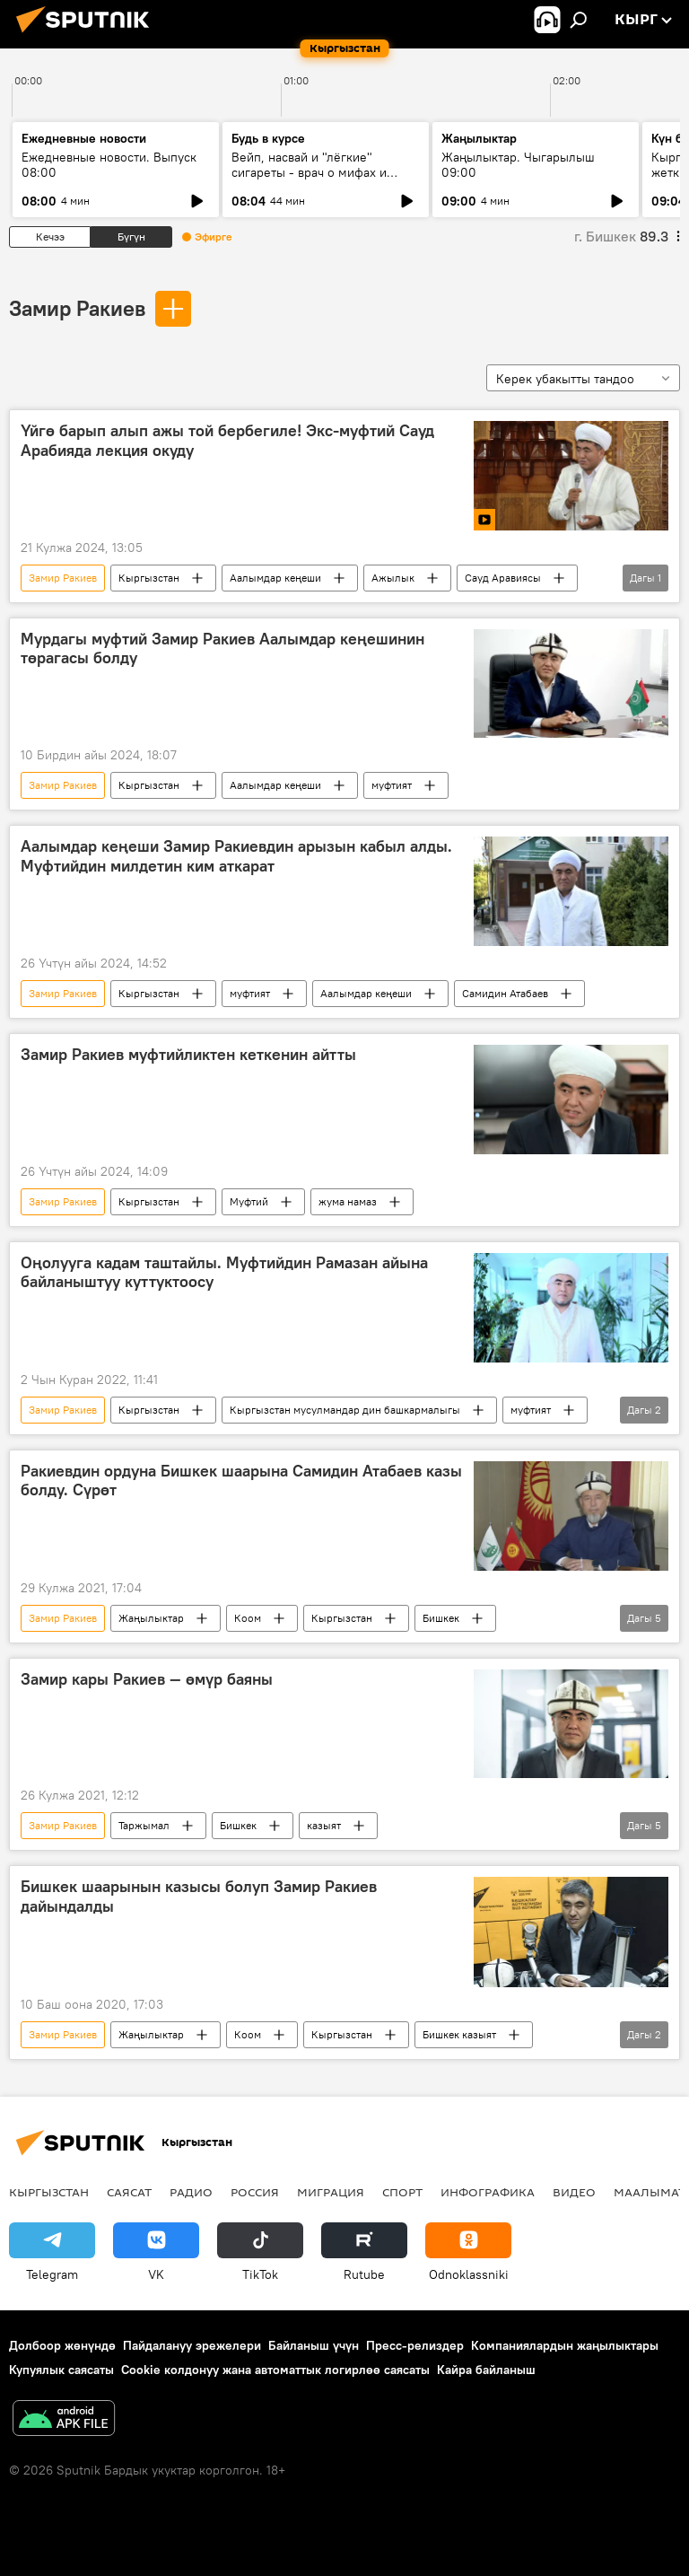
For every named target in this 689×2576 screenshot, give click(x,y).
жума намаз (347, 1201)
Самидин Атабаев (505, 993)
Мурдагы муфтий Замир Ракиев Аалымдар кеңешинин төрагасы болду (222, 649)
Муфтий (249, 1201)
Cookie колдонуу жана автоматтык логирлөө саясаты (275, 2369)
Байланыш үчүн (313, 2345)
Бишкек (441, 1618)
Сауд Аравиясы (503, 577)
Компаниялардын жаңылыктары (564, 2345)
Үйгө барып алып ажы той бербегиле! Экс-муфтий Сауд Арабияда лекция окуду (227, 440)
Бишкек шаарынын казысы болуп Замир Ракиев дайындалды (199, 1896)
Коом (247, 1618)
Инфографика (487, 2192)
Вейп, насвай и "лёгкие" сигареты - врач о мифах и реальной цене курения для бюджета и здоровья (313, 180)
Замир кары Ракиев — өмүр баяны (147, 1679)
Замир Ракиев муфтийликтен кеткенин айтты (188, 1055)
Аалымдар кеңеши (275, 577)
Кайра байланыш (486, 2369)
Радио (191, 2192)
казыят (324, 1825)
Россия (255, 2192)
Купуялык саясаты (61, 2369)
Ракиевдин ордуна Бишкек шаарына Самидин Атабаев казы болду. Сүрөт (241, 1481)
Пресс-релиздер (415, 2345)
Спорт (402, 2192)
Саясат (129, 2192)
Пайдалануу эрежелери (192, 2345)
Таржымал (144, 1825)
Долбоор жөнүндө (62, 2345)
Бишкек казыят (459, 2034)
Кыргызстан (148, 577)
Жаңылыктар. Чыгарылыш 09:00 (518, 164)
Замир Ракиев (77, 307)
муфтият (391, 785)
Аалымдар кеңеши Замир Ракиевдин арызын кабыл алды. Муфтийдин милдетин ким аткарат (236, 856)
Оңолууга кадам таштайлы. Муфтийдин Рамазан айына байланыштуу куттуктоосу (224, 1272)
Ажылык (392, 577)
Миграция (330, 2192)
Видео (574, 2192)
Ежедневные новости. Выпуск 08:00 (109, 164)
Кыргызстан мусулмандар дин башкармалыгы (345, 1409)
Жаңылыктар (151, 1618)
